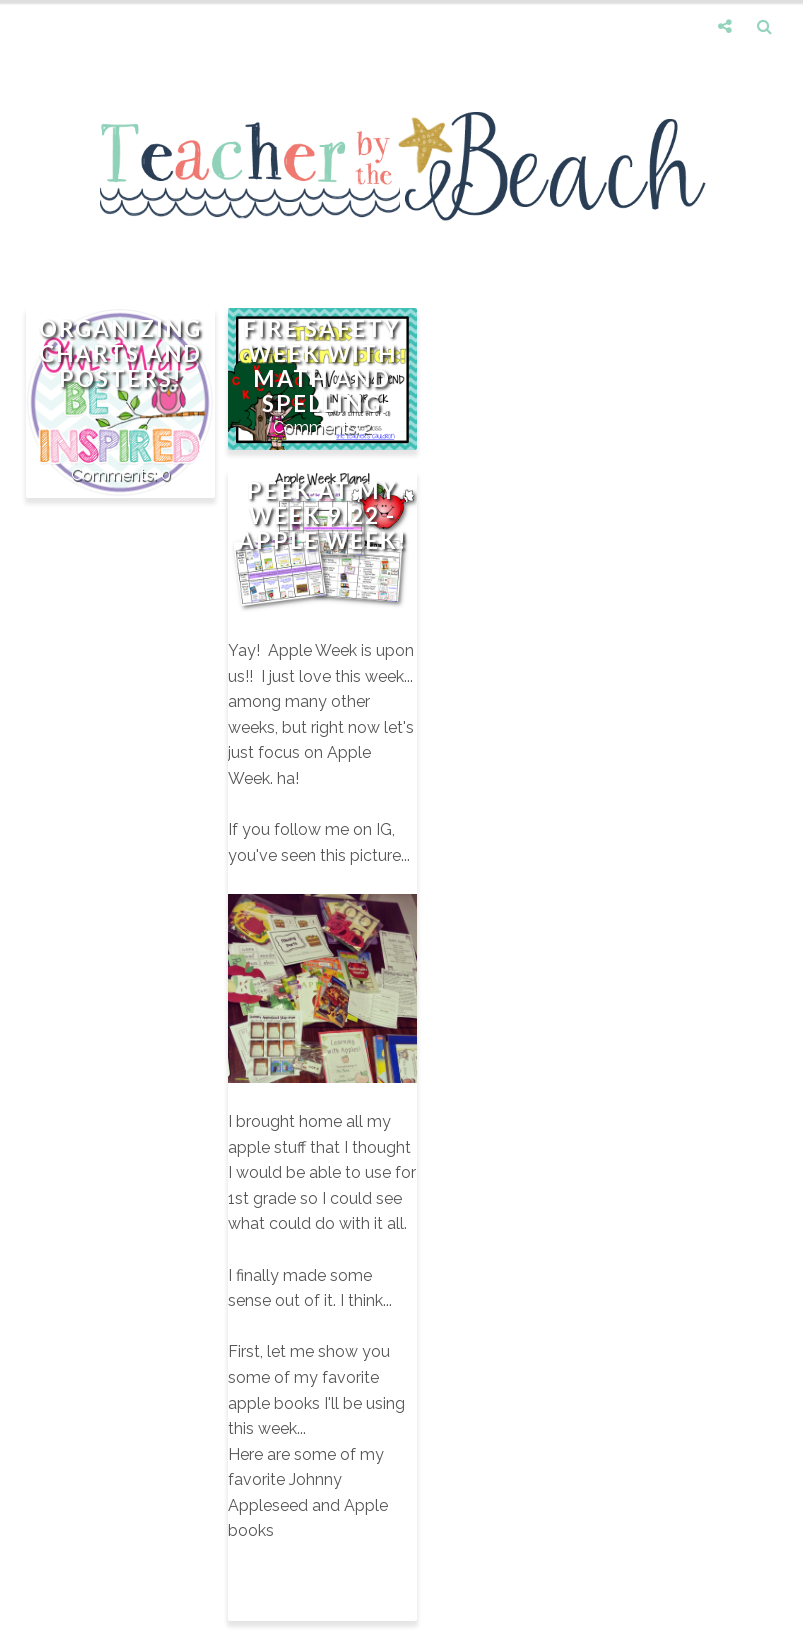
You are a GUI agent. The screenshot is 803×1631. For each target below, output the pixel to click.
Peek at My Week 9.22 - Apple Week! (322, 515)
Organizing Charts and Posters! (120, 353)
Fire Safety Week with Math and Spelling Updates (322, 378)
